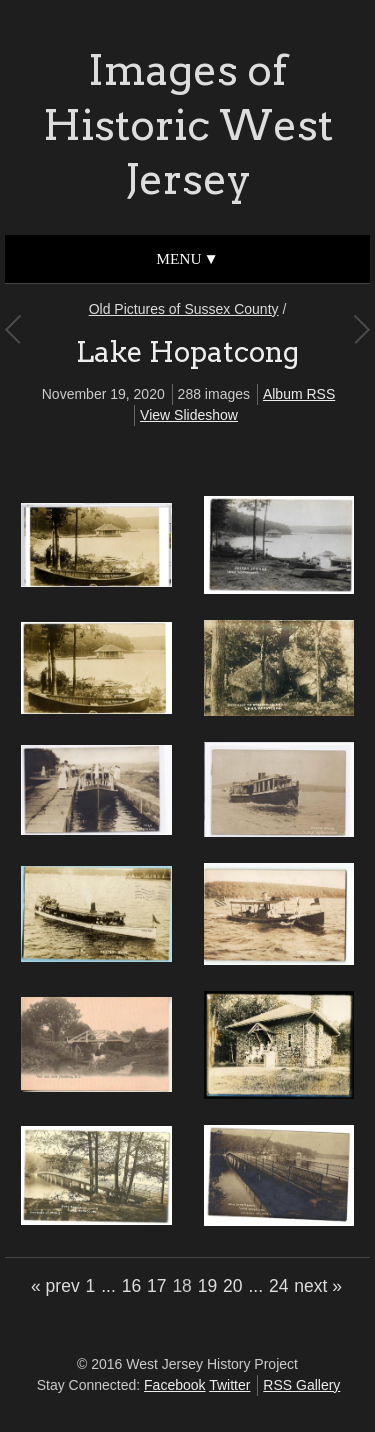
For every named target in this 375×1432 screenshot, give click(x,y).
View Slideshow (189, 415)
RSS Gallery (301, 1385)
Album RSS (299, 394)
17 (156, 1286)
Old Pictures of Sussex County (184, 309)
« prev (55, 1286)
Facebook (174, 1385)
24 (278, 1286)
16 (131, 1286)
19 (207, 1286)
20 (232, 1286)
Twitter (229, 1385)
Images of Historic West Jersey (188, 124)
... (108, 1286)
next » (318, 1286)
